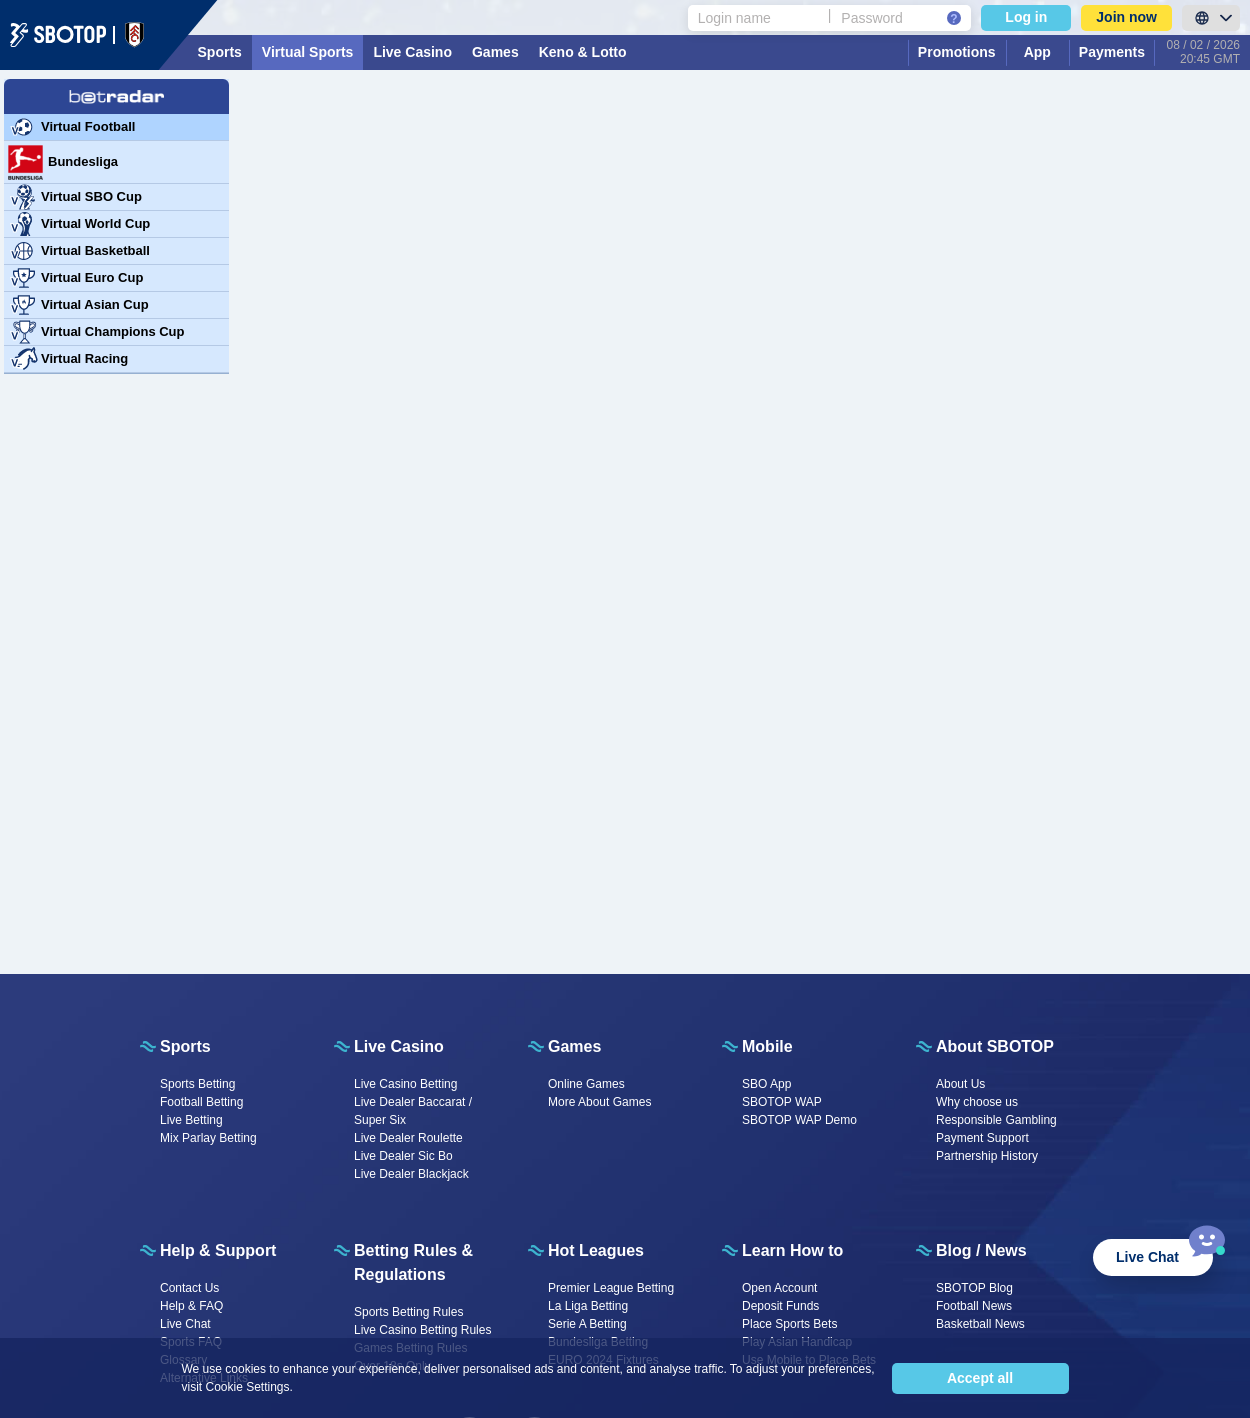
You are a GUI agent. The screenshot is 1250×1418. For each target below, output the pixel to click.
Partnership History (987, 1156)
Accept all (980, 1378)
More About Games (599, 1102)
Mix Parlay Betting (208, 1138)
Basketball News (980, 1324)
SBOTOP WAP (782, 1102)
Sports (220, 52)
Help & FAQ (191, 1306)
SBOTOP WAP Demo (799, 1120)
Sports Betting (197, 1084)
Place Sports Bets (789, 1324)
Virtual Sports (308, 52)
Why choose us (977, 1102)
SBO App (766, 1084)
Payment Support (982, 1138)
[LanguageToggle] (1211, 18)
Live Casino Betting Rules (422, 1330)
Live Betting (191, 1120)
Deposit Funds (780, 1306)
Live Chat (185, 1324)
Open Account (779, 1288)
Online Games (586, 1084)
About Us (960, 1084)
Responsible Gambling (996, 1120)
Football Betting (201, 1102)
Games (495, 52)
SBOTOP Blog (974, 1288)
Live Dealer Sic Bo (403, 1156)
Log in (1026, 17)
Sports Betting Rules (408, 1312)
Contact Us (189, 1288)
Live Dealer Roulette (408, 1138)
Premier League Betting (611, 1288)
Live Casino (412, 52)
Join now (1126, 17)
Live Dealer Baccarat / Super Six (413, 1111)
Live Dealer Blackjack (411, 1174)
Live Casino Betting (405, 1084)
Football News (974, 1306)
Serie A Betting (587, 1324)
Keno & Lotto (583, 52)
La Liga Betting (588, 1306)
